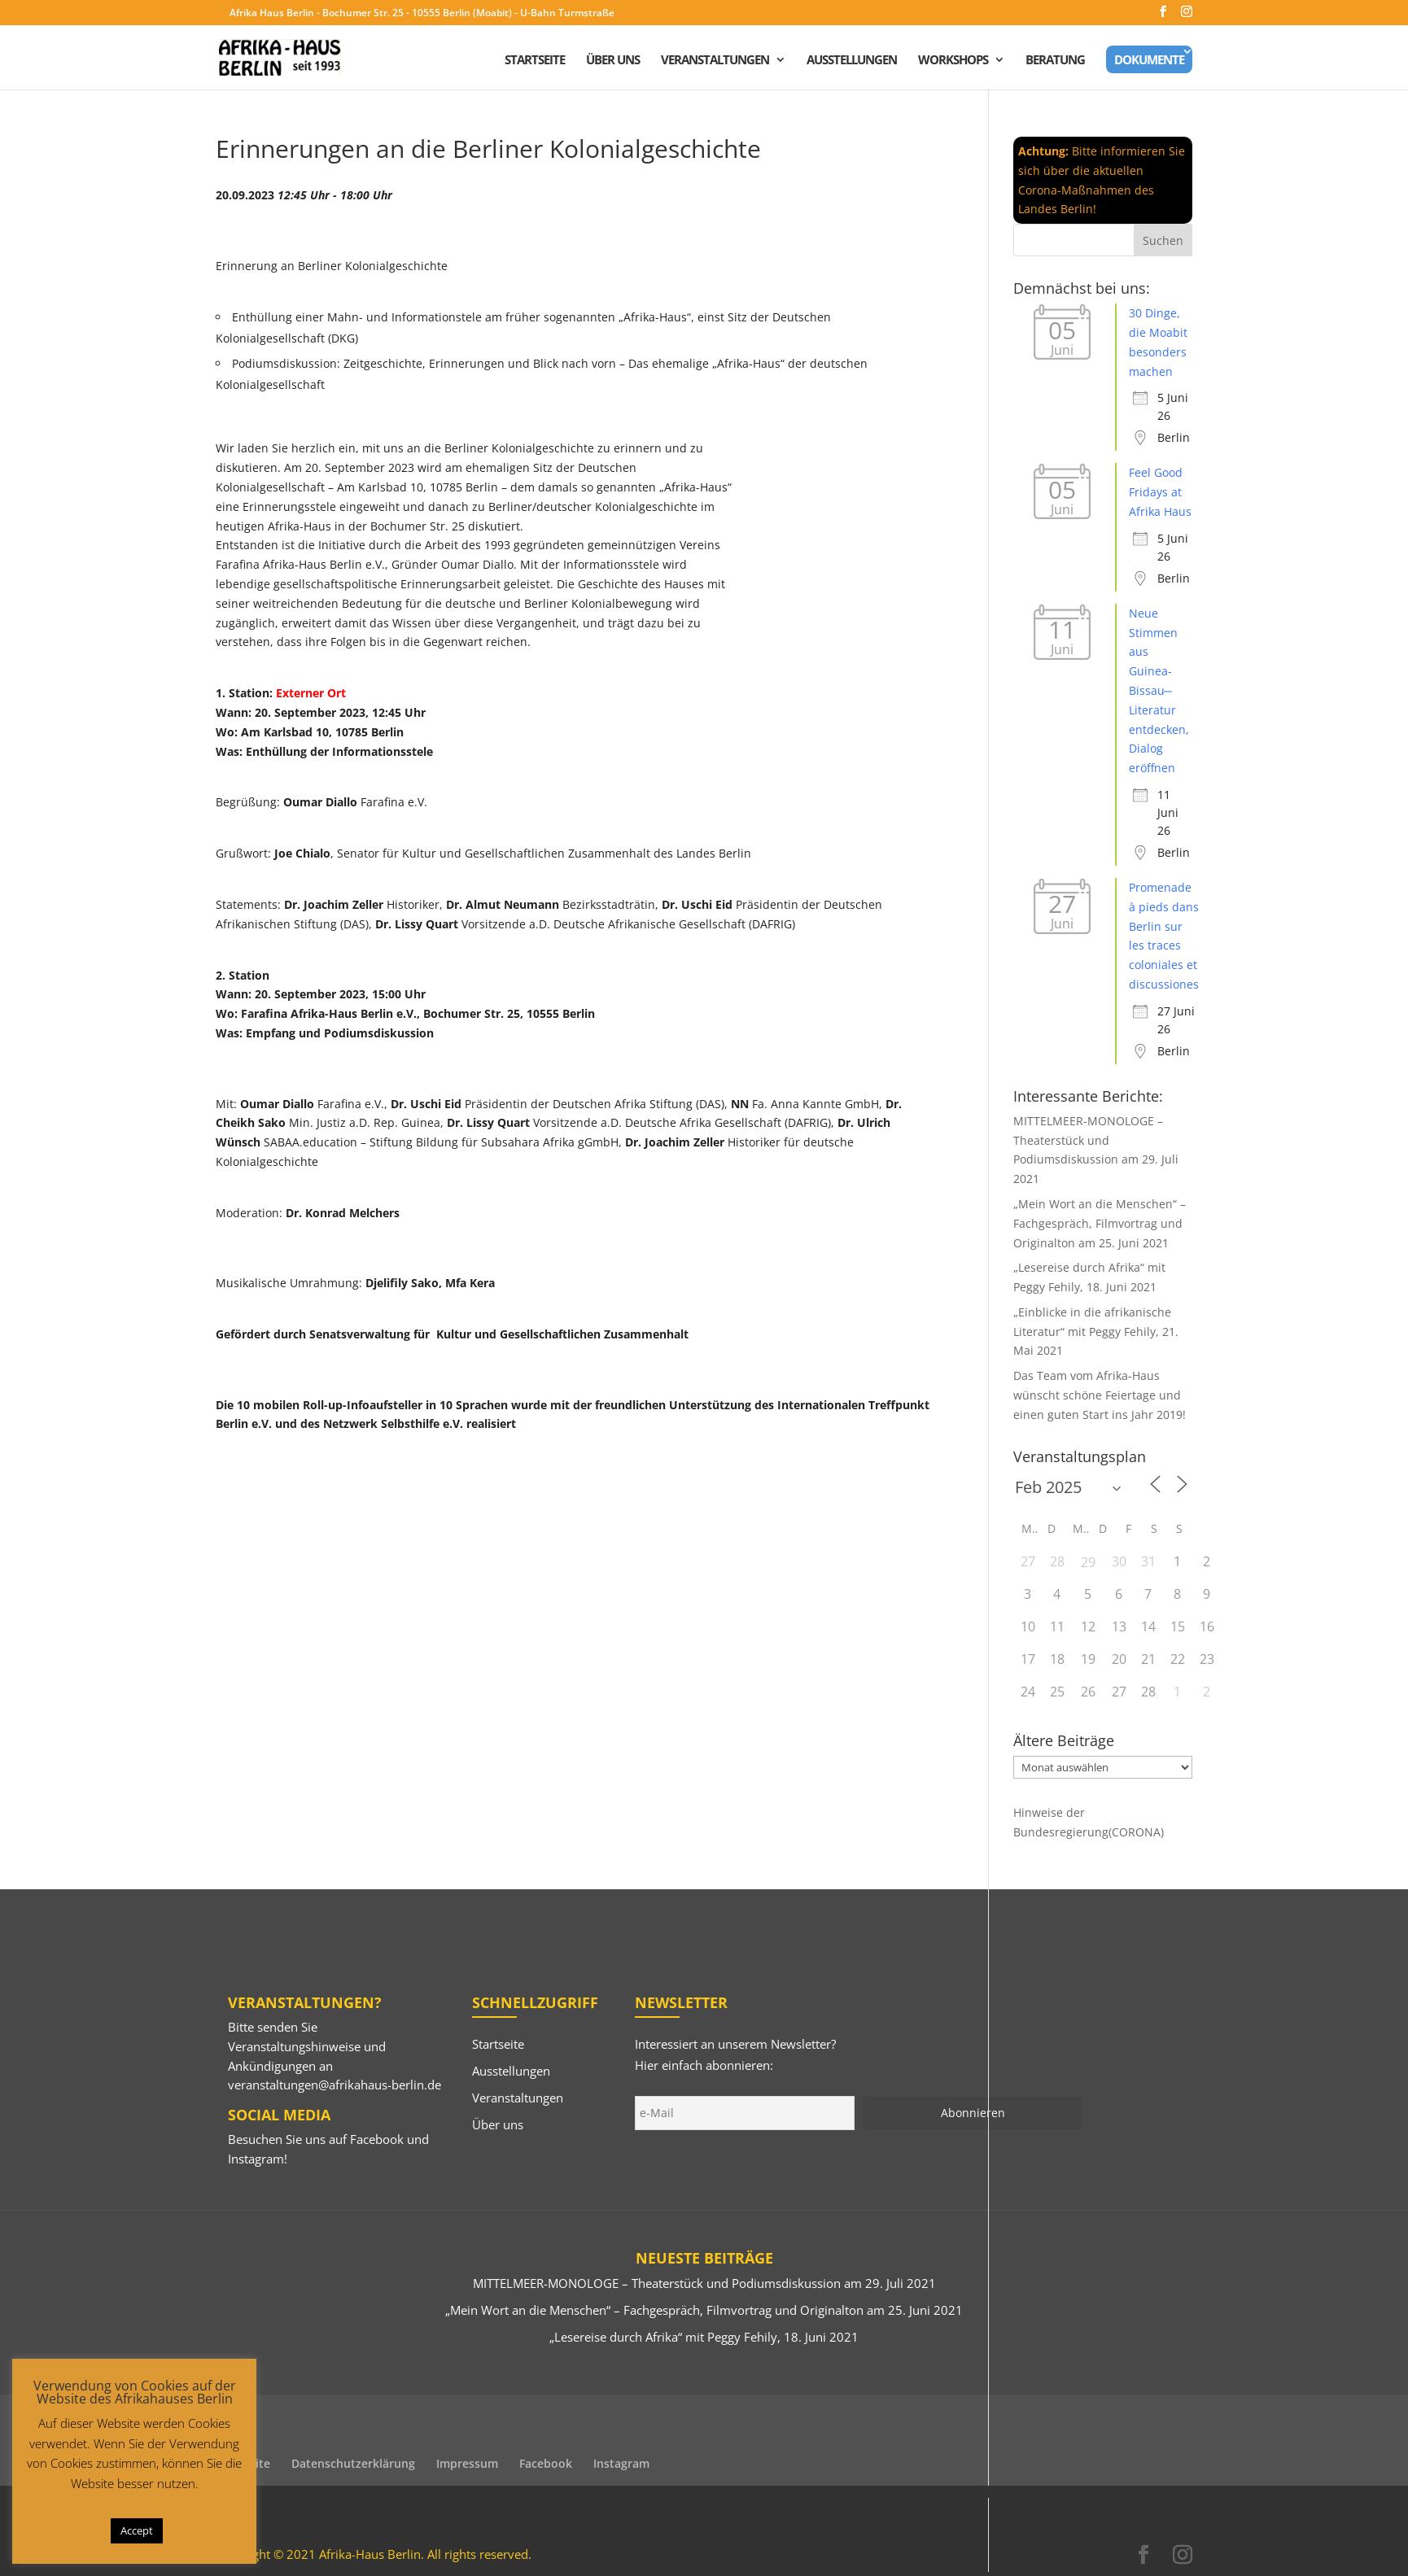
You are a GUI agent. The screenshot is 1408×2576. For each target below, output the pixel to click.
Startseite (535, 61)
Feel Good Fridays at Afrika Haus (1160, 492)
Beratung (1055, 61)
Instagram (256, 2158)
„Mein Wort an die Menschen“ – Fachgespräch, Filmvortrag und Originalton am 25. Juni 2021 (1099, 1223)
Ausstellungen (852, 61)
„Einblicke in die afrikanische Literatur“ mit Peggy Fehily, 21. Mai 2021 (1095, 1331)
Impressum (467, 2463)
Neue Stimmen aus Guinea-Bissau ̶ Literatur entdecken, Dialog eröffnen (1159, 690)
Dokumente (1149, 59)
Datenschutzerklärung (353, 2463)
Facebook (377, 2139)
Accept (136, 2530)
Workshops (953, 61)
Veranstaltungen (715, 61)
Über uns (613, 61)
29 (1088, 1562)
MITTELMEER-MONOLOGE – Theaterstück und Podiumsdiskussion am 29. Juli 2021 (704, 2283)
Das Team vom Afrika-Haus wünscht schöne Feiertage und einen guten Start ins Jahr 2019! (1099, 1395)
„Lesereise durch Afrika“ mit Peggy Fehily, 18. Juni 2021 (704, 2337)
